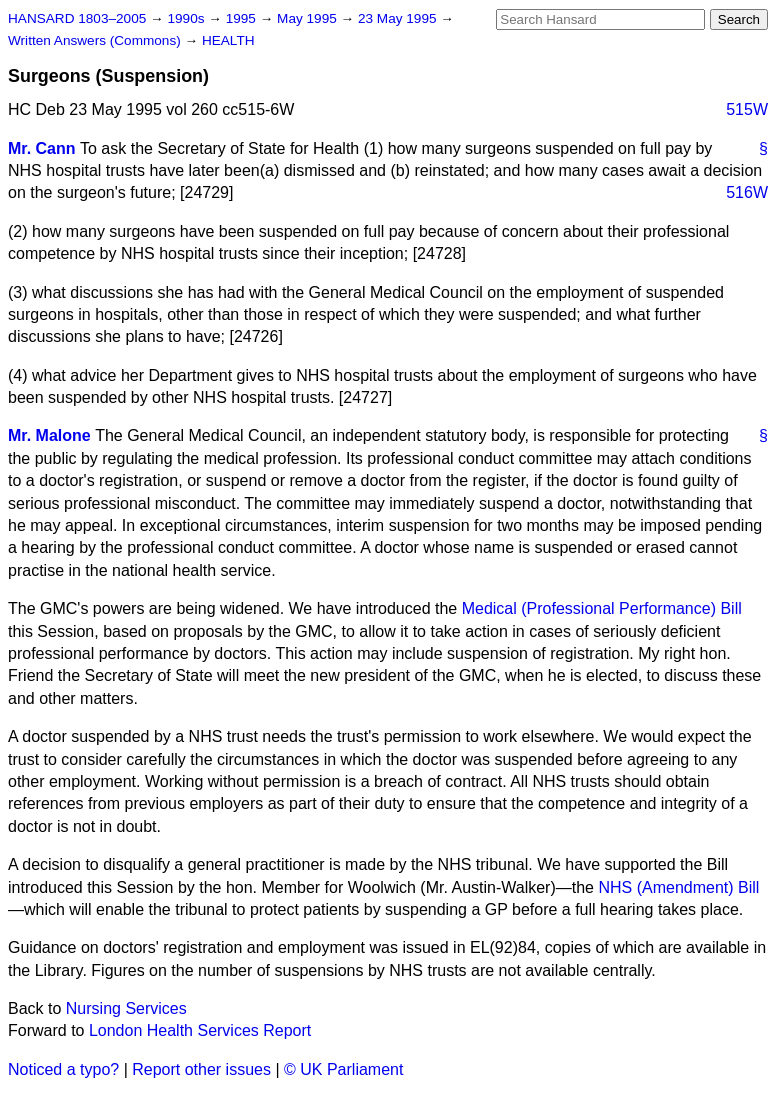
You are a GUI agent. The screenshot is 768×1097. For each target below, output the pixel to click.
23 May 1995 (399, 18)
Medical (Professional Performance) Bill (602, 608)
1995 (243, 18)
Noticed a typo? (63, 1069)
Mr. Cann (42, 148)
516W (747, 192)
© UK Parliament (343, 1069)
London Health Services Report (200, 1030)
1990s (187, 18)
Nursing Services (126, 1008)
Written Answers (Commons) (96, 40)
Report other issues (201, 1069)
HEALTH (228, 40)
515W (747, 109)
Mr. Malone (49, 435)
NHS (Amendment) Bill (678, 887)
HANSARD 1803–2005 (77, 18)
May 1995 (308, 18)
